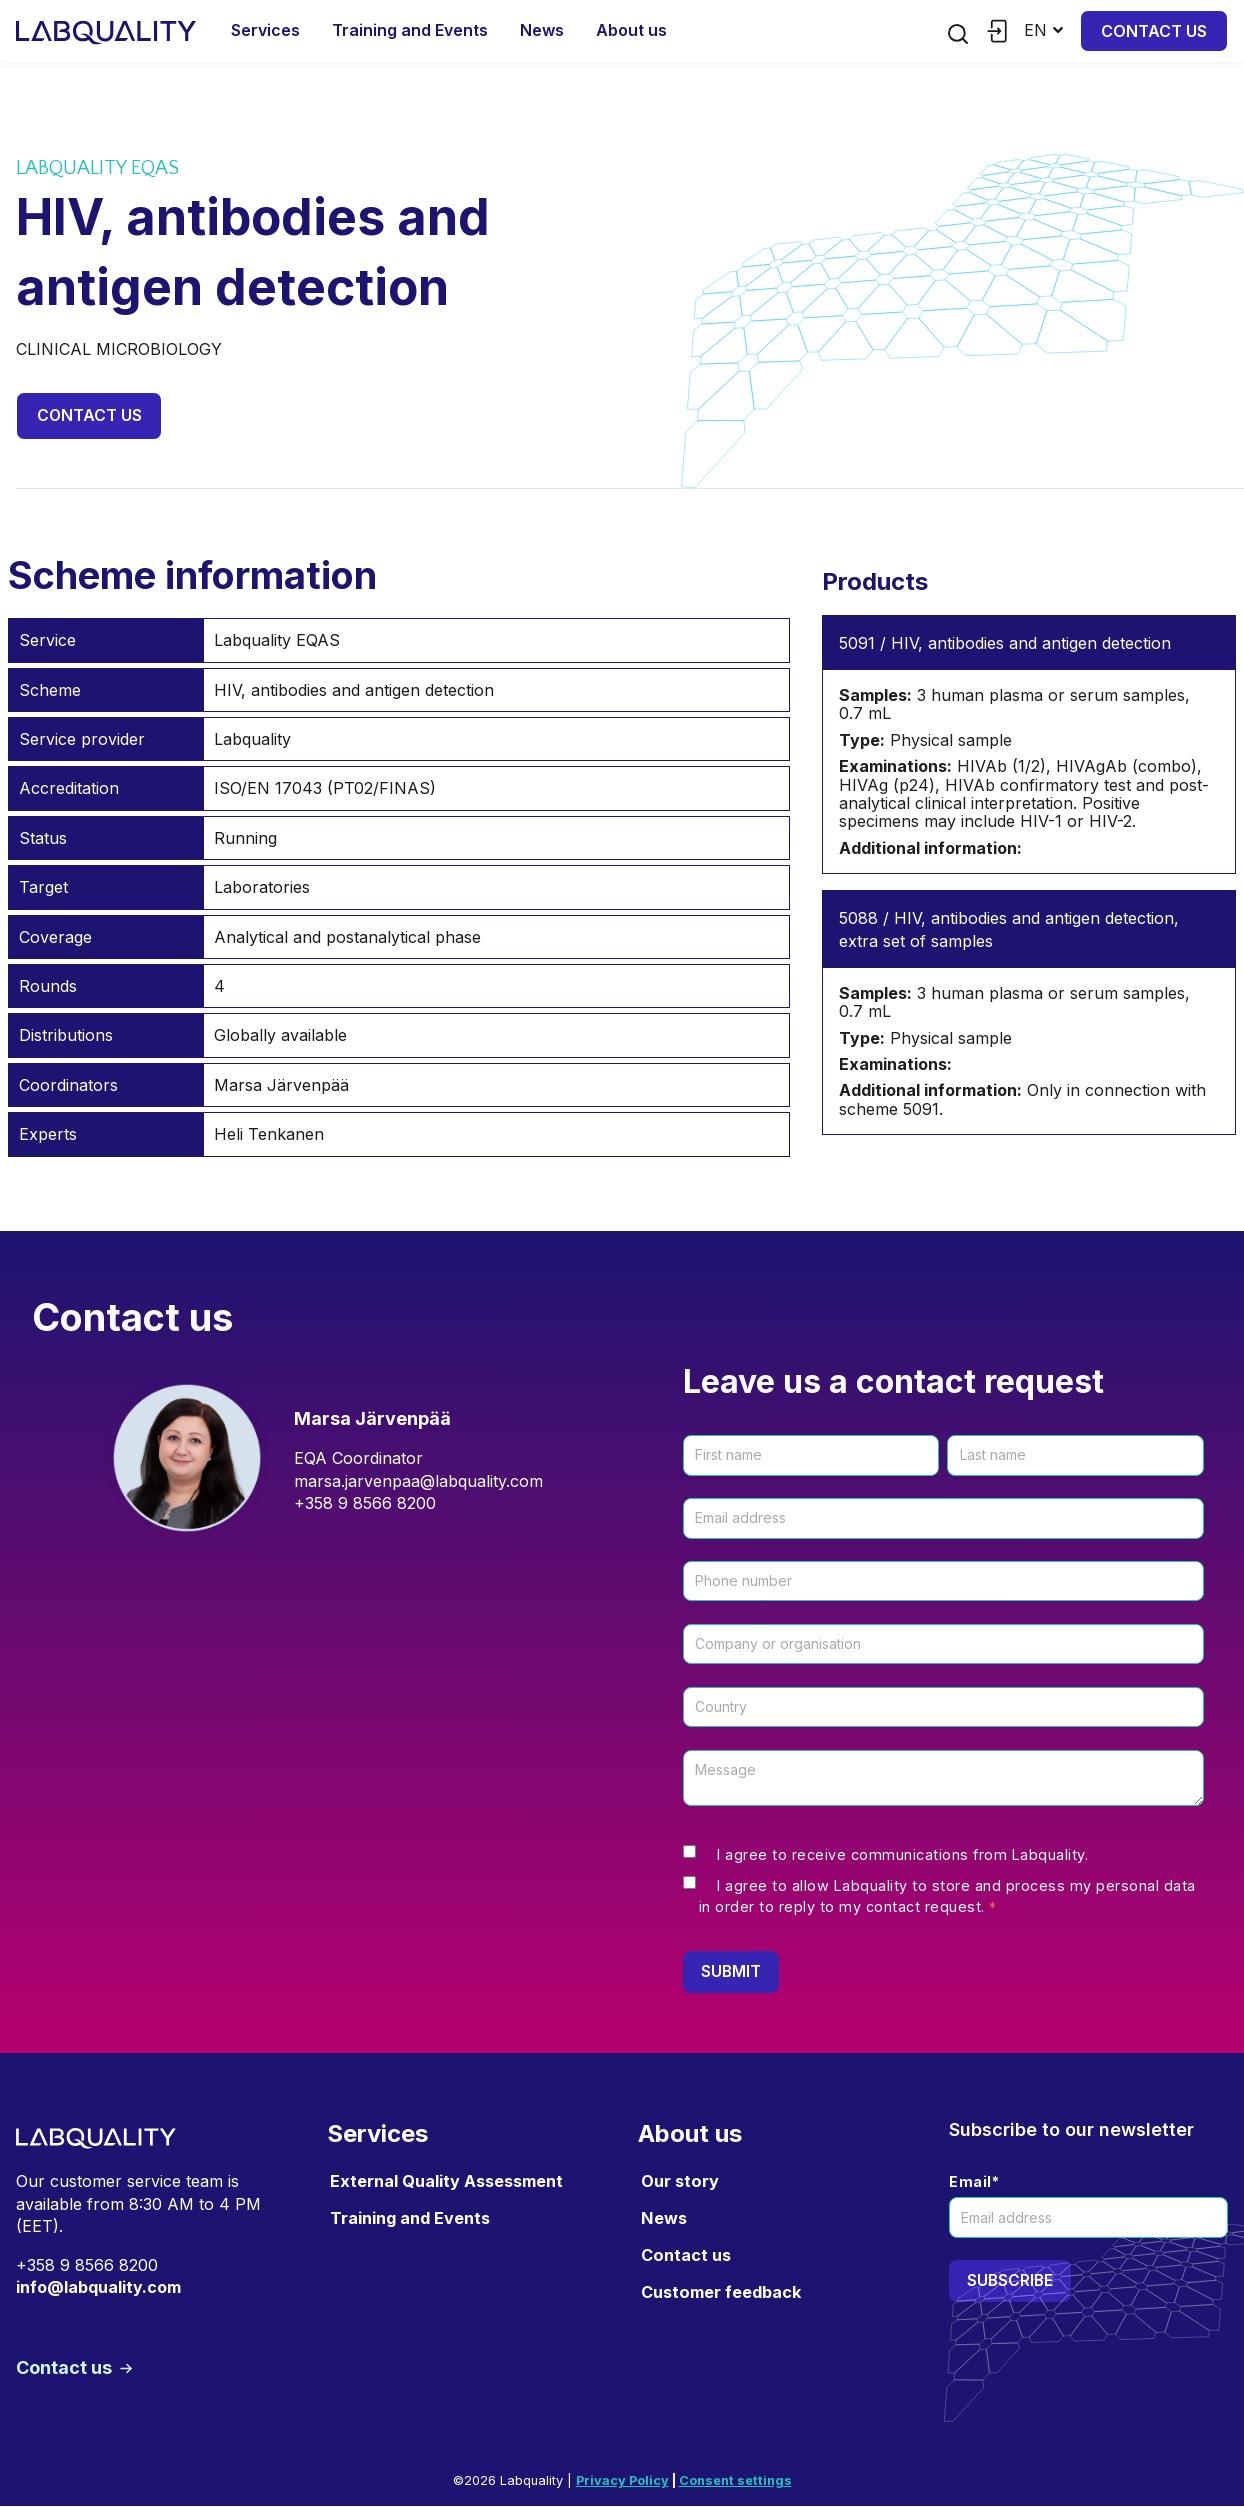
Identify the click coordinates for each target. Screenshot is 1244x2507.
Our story (680, 2182)
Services (265, 30)
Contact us (1154, 31)
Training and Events (410, 30)
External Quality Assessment (446, 2182)
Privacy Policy (622, 2482)
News (542, 30)
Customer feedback (721, 2294)
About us (631, 30)
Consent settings (735, 2482)
